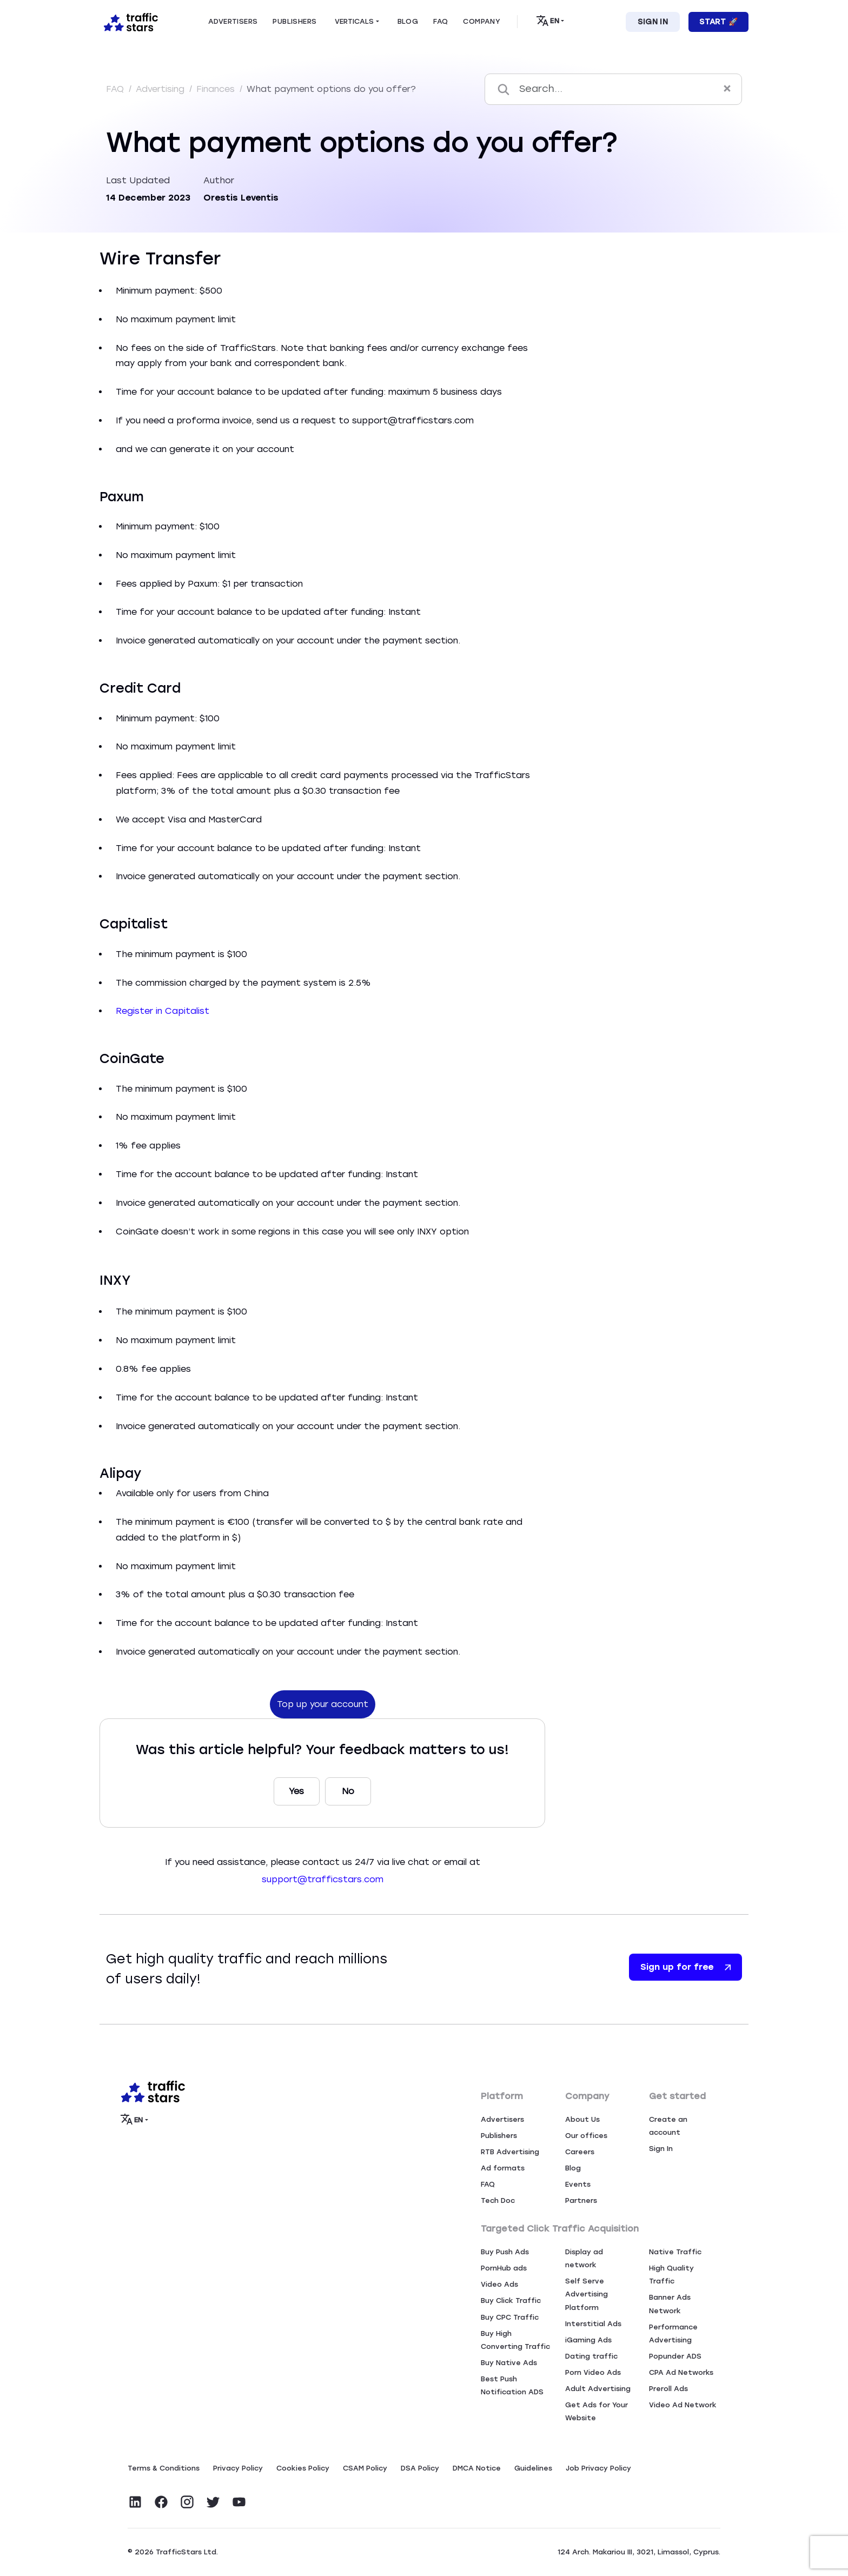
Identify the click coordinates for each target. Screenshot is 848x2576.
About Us (582, 2119)
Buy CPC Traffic (510, 2317)
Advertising (161, 89)
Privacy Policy (238, 2468)
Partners (581, 2200)
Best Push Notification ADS (512, 2385)
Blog (573, 2168)
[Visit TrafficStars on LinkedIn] (135, 2502)
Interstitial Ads (593, 2324)
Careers (579, 2152)
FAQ (116, 89)
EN (547, 20)
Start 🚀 (718, 21)
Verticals (354, 21)
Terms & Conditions (164, 2468)
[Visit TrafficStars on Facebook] (161, 2502)
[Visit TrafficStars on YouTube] (239, 2502)
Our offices (586, 2136)
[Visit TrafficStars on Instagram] (187, 2502)
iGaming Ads (588, 2340)
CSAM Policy (365, 2468)
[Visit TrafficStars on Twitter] (213, 2502)
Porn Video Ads (593, 2372)
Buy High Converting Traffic (515, 2340)
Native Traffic (675, 2252)
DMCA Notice (477, 2468)
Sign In (653, 21)
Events (578, 2184)
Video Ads (499, 2284)
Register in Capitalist (162, 1011)
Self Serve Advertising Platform (586, 2294)
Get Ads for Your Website (596, 2411)
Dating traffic (591, 2356)
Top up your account (322, 1704)
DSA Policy (420, 2468)
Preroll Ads (668, 2389)
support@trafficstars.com (322, 1879)
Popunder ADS (675, 2356)
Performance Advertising (673, 2333)
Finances (216, 89)
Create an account (668, 2125)
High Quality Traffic (671, 2274)
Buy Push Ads (505, 2252)
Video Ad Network (683, 2405)
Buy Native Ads (509, 2363)
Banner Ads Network (670, 2303)
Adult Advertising (598, 2389)
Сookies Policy (302, 2468)
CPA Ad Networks (681, 2372)
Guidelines (533, 2468)
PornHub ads (504, 2268)
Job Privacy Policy (598, 2468)
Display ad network (584, 2258)
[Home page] (129, 21)
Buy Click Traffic (511, 2300)
